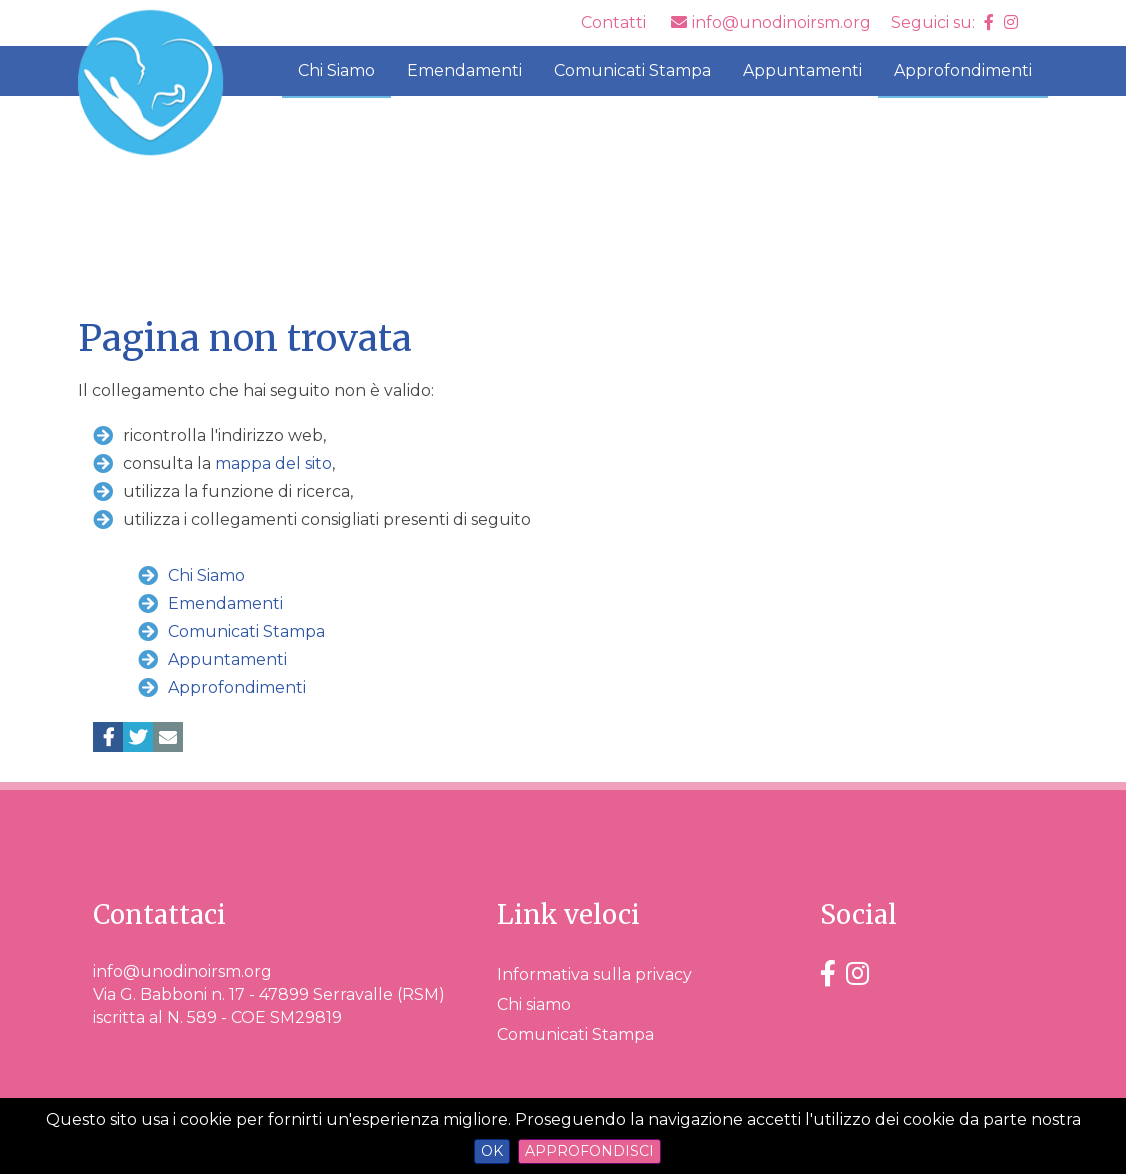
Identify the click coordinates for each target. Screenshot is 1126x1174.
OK (492, 1151)
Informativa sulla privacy (594, 974)
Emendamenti (464, 70)
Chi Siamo (336, 70)
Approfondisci (589, 1151)
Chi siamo (534, 1004)
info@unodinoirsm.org (182, 971)
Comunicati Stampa (632, 70)
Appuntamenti (802, 70)
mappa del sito (273, 463)
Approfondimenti (963, 70)
